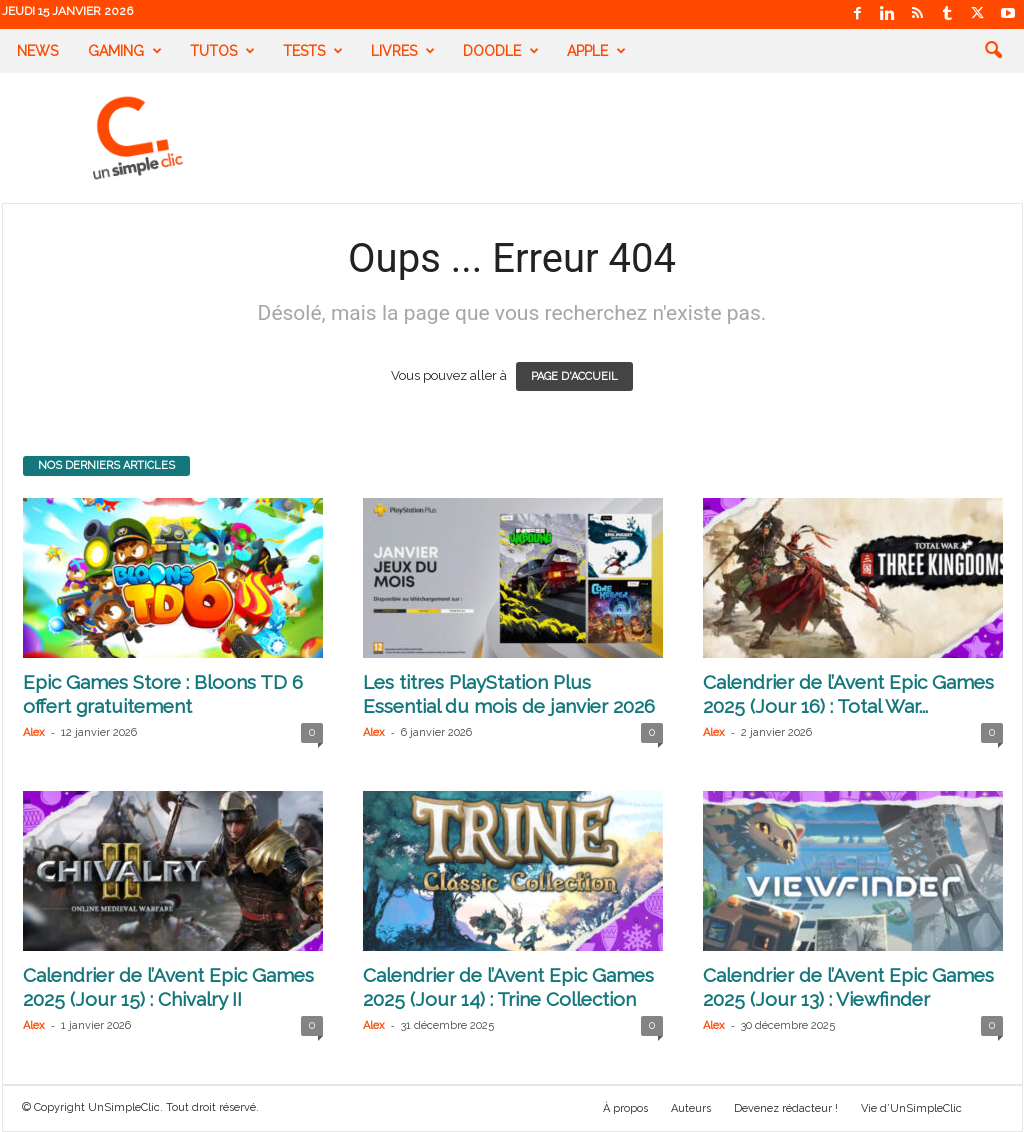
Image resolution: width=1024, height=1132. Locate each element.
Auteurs (691, 1108)
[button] (993, 51)
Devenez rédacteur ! (786, 1108)
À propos (625, 1108)
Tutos (222, 51)
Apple (596, 51)
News (37, 51)
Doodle (501, 51)
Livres (403, 51)
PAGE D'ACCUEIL (574, 376)
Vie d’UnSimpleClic (911, 1108)
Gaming (125, 51)
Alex (34, 732)
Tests (313, 51)
